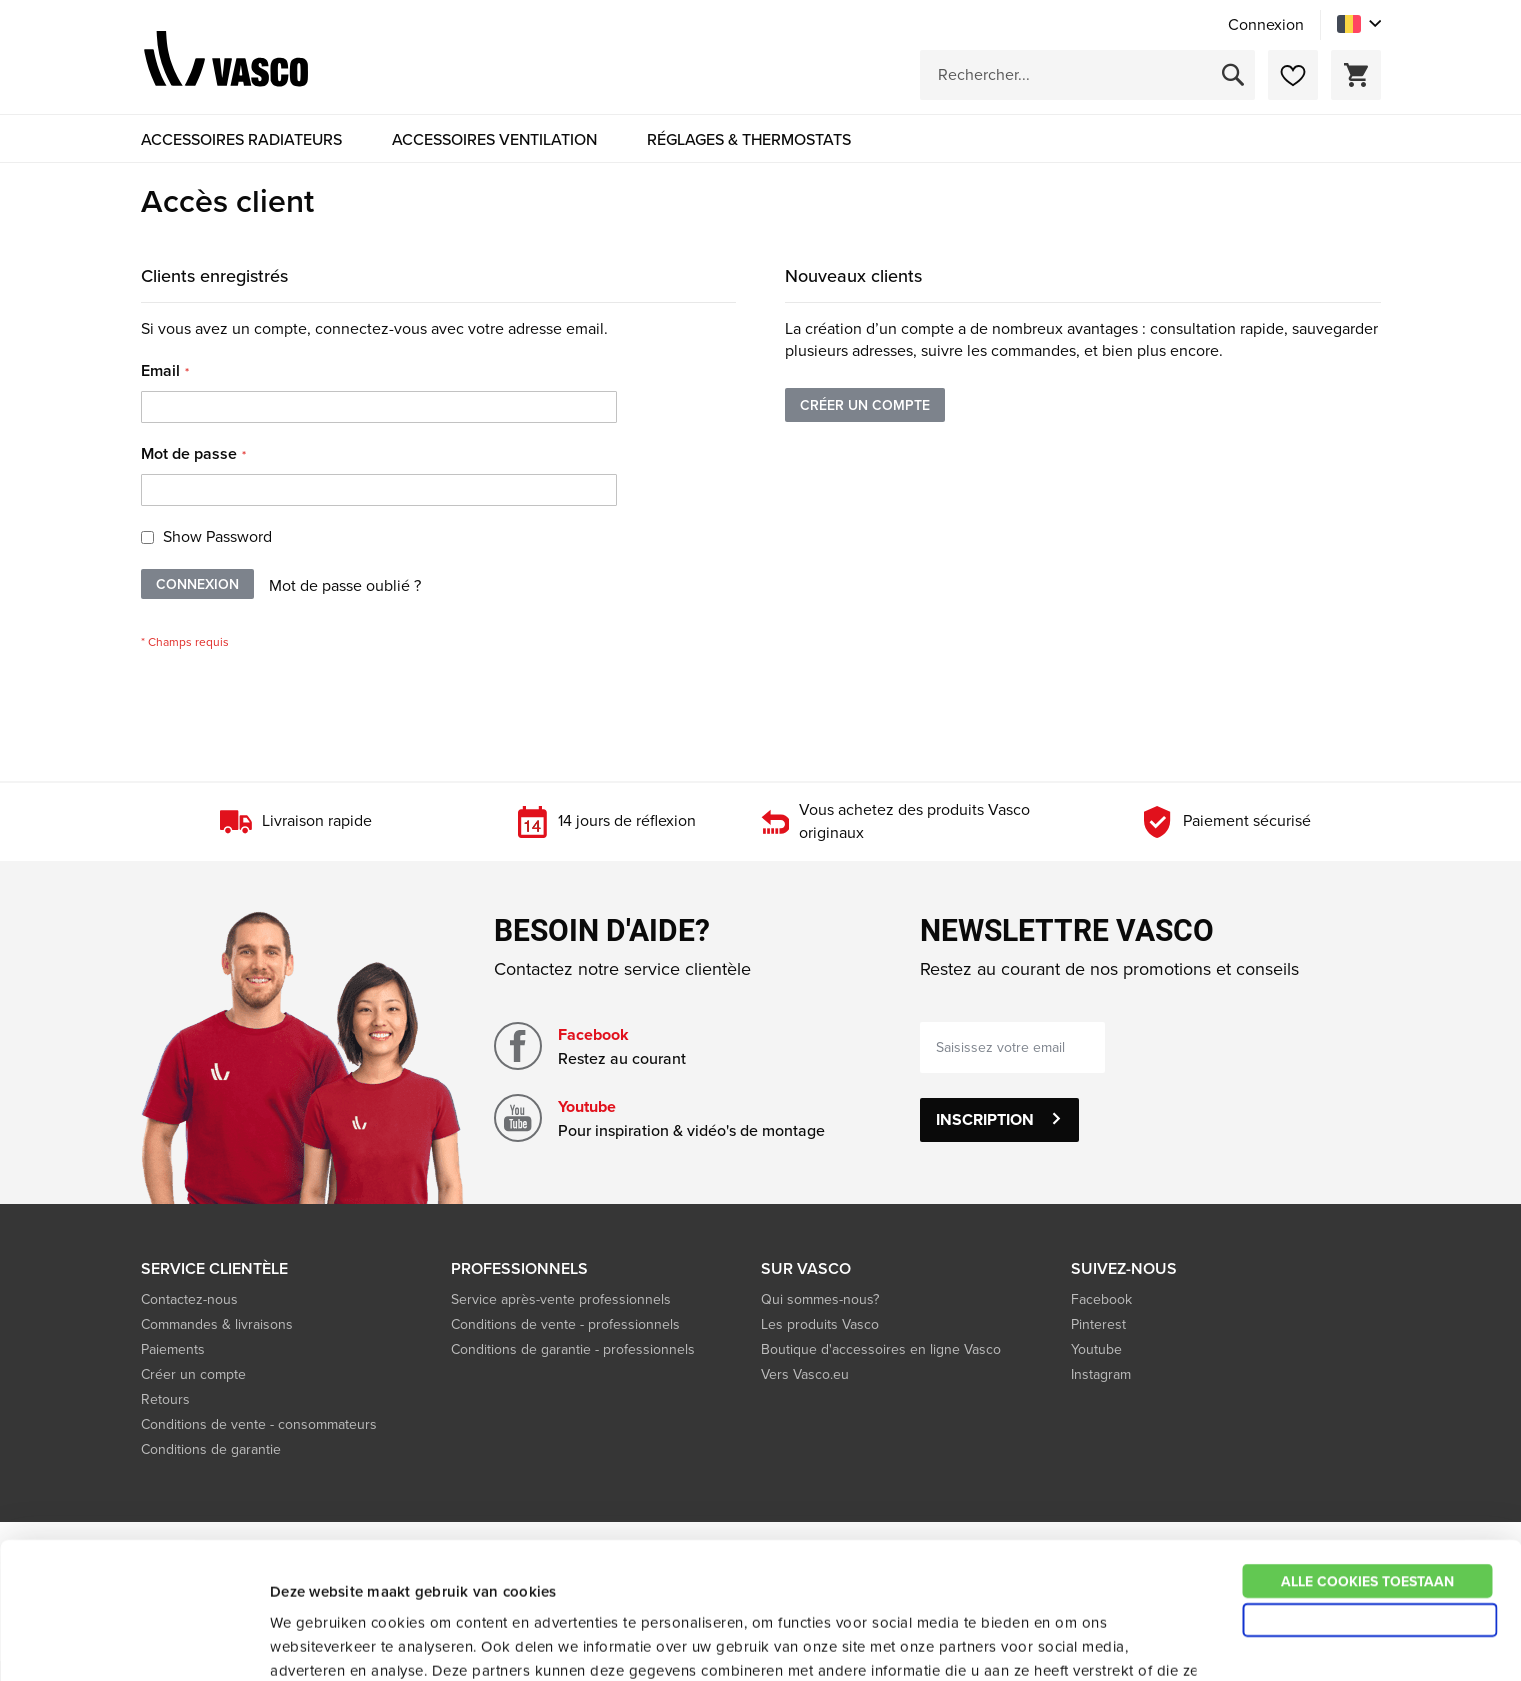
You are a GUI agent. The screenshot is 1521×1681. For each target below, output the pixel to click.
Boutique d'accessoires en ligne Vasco (881, 1349)
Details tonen (1075, 1641)
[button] (1359, 24)
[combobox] (1087, 75)
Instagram (1101, 1374)
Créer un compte (193, 1374)
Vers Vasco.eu (807, 1374)
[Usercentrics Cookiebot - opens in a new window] (129, 1642)
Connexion (1266, 25)
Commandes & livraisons (217, 1324)
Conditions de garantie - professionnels (573, 1349)
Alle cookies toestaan (1367, 1453)
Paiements (173, 1349)
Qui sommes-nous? (820, 1299)
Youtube (587, 1106)
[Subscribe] (999, 1120)
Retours (165, 1399)
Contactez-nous (189, 1299)
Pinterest (1098, 1324)
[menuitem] (241, 139)
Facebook (593, 1034)
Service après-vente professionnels (561, 1299)
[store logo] (226, 62)
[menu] (761, 139)
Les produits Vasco (820, 1324)
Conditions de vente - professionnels (565, 1324)
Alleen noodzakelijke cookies (1369, 1492)
